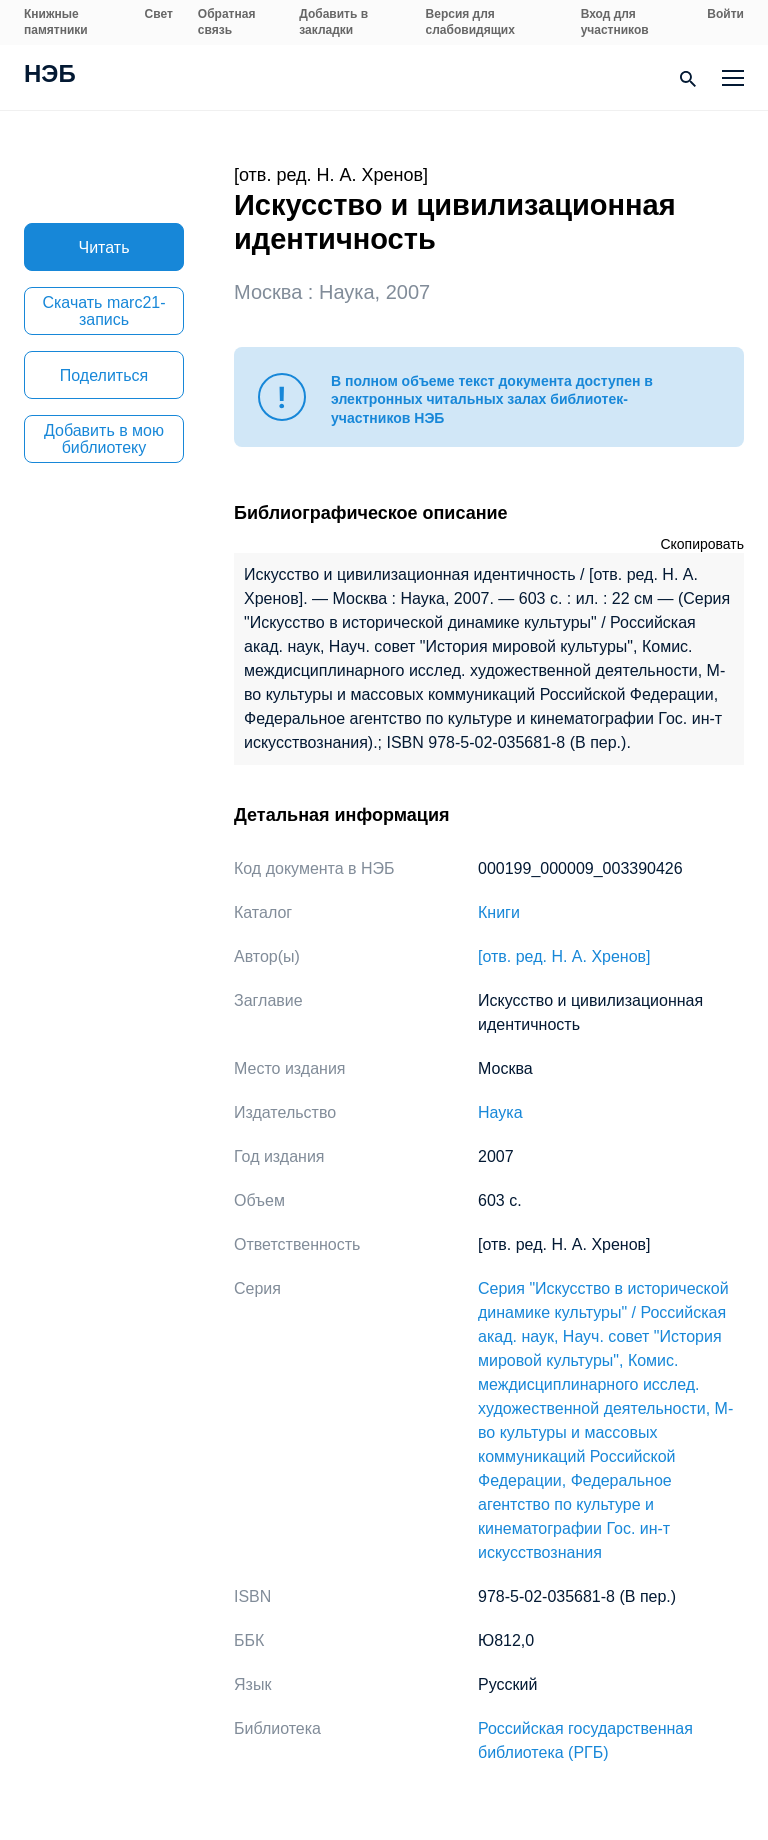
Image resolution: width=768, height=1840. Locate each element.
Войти (725, 14)
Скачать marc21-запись (103, 311)
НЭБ (50, 76)
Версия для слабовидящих (470, 22)
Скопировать (702, 544)
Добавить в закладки (333, 22)
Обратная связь (227, 22)
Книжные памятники (56, 22)
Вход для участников (615, 22)
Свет (159, 14)
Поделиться (104, 375)
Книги (499, 912)
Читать (104, 247)
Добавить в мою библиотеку (104, 439)
